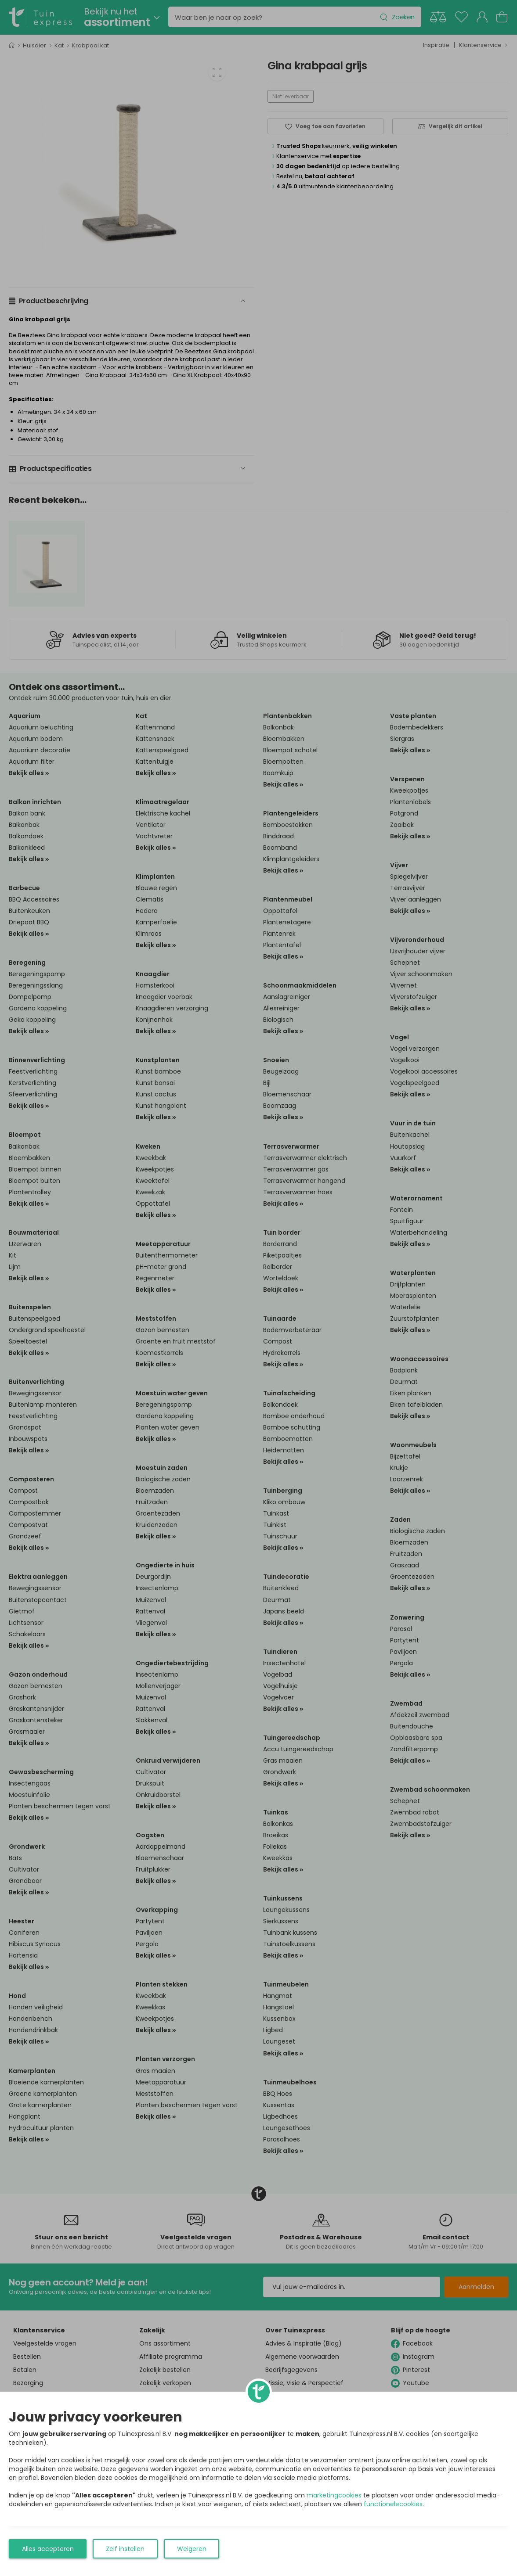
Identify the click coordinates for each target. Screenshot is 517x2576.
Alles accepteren (48, 2548)
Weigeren (191, 2548)
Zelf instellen (125, 2548)
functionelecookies (393, 2504)
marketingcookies (334, 2495)
